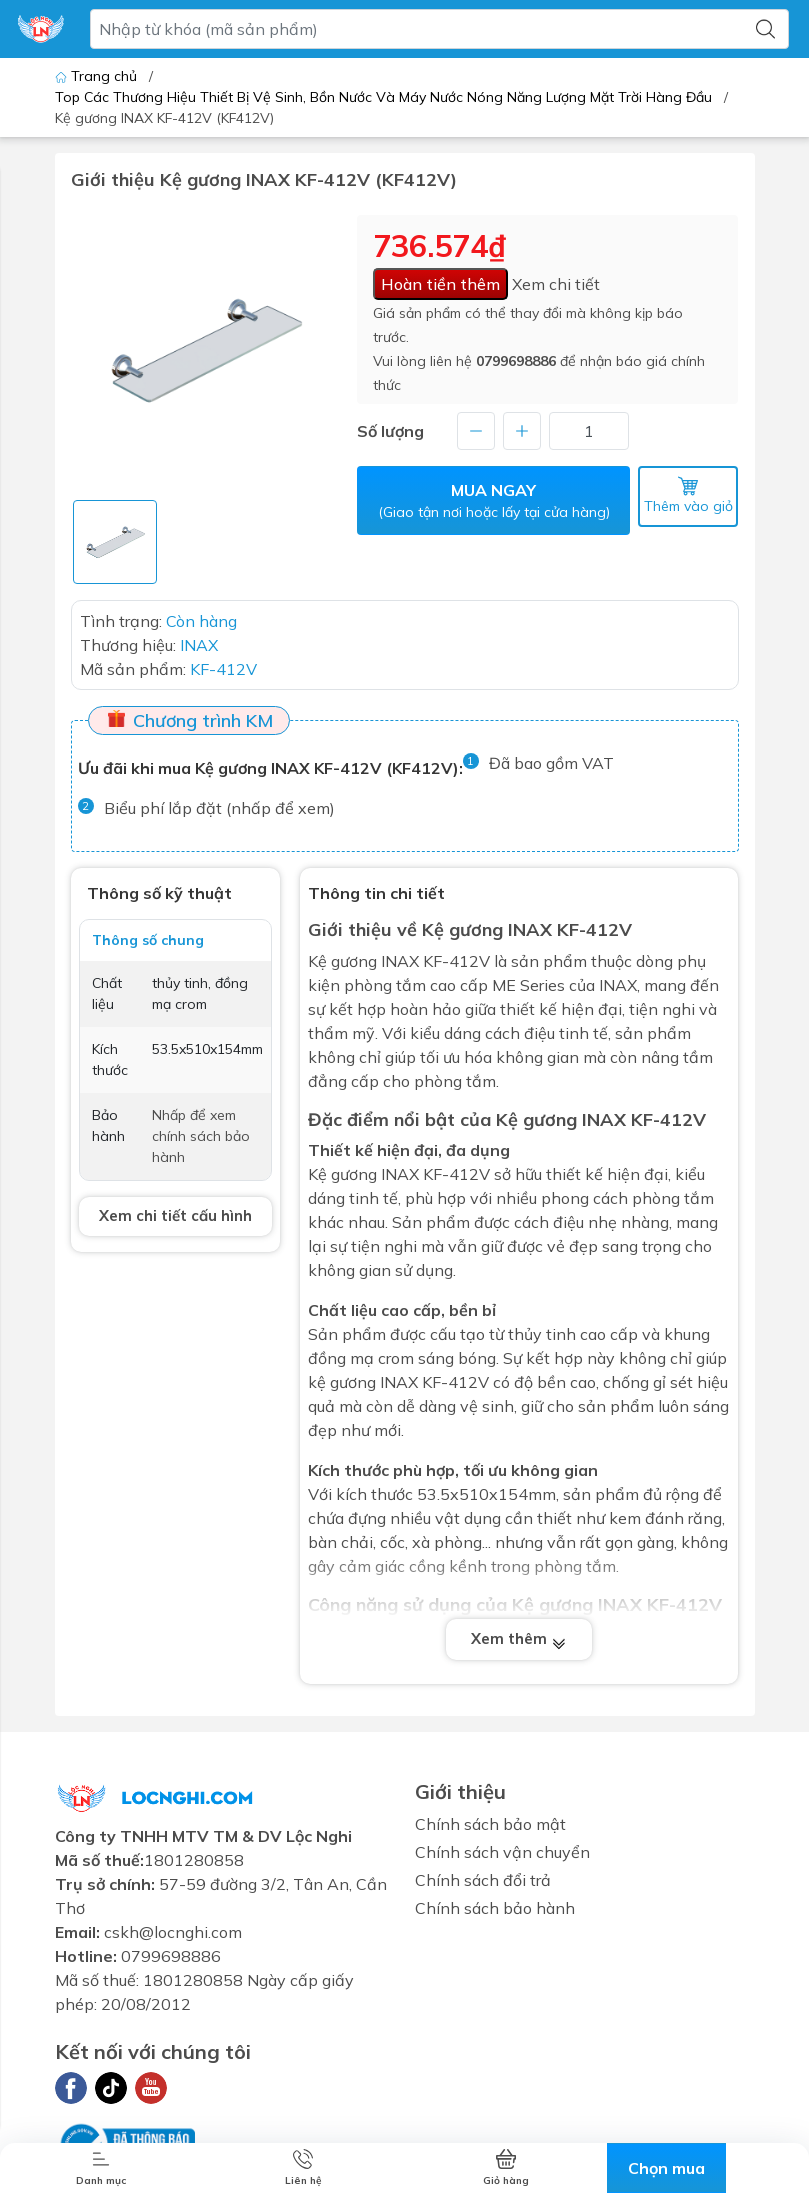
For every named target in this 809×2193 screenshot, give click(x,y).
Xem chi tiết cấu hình (175, 1215)
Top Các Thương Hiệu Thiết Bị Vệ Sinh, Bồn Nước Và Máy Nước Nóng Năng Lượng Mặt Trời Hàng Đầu (383, 97)
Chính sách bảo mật (490, 1824)
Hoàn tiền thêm (440, 284)
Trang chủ (98, 76)
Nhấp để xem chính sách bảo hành (201, 1136)
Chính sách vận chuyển (502, 1852)
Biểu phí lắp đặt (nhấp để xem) (219, 808)
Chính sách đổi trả (483, 1880)
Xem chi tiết (556, 284)
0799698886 (516, 361)
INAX (400, 1174)
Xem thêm (519, 1639)
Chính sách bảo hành (495, 1908)
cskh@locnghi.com (173, 1932)
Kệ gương (342, 961)
